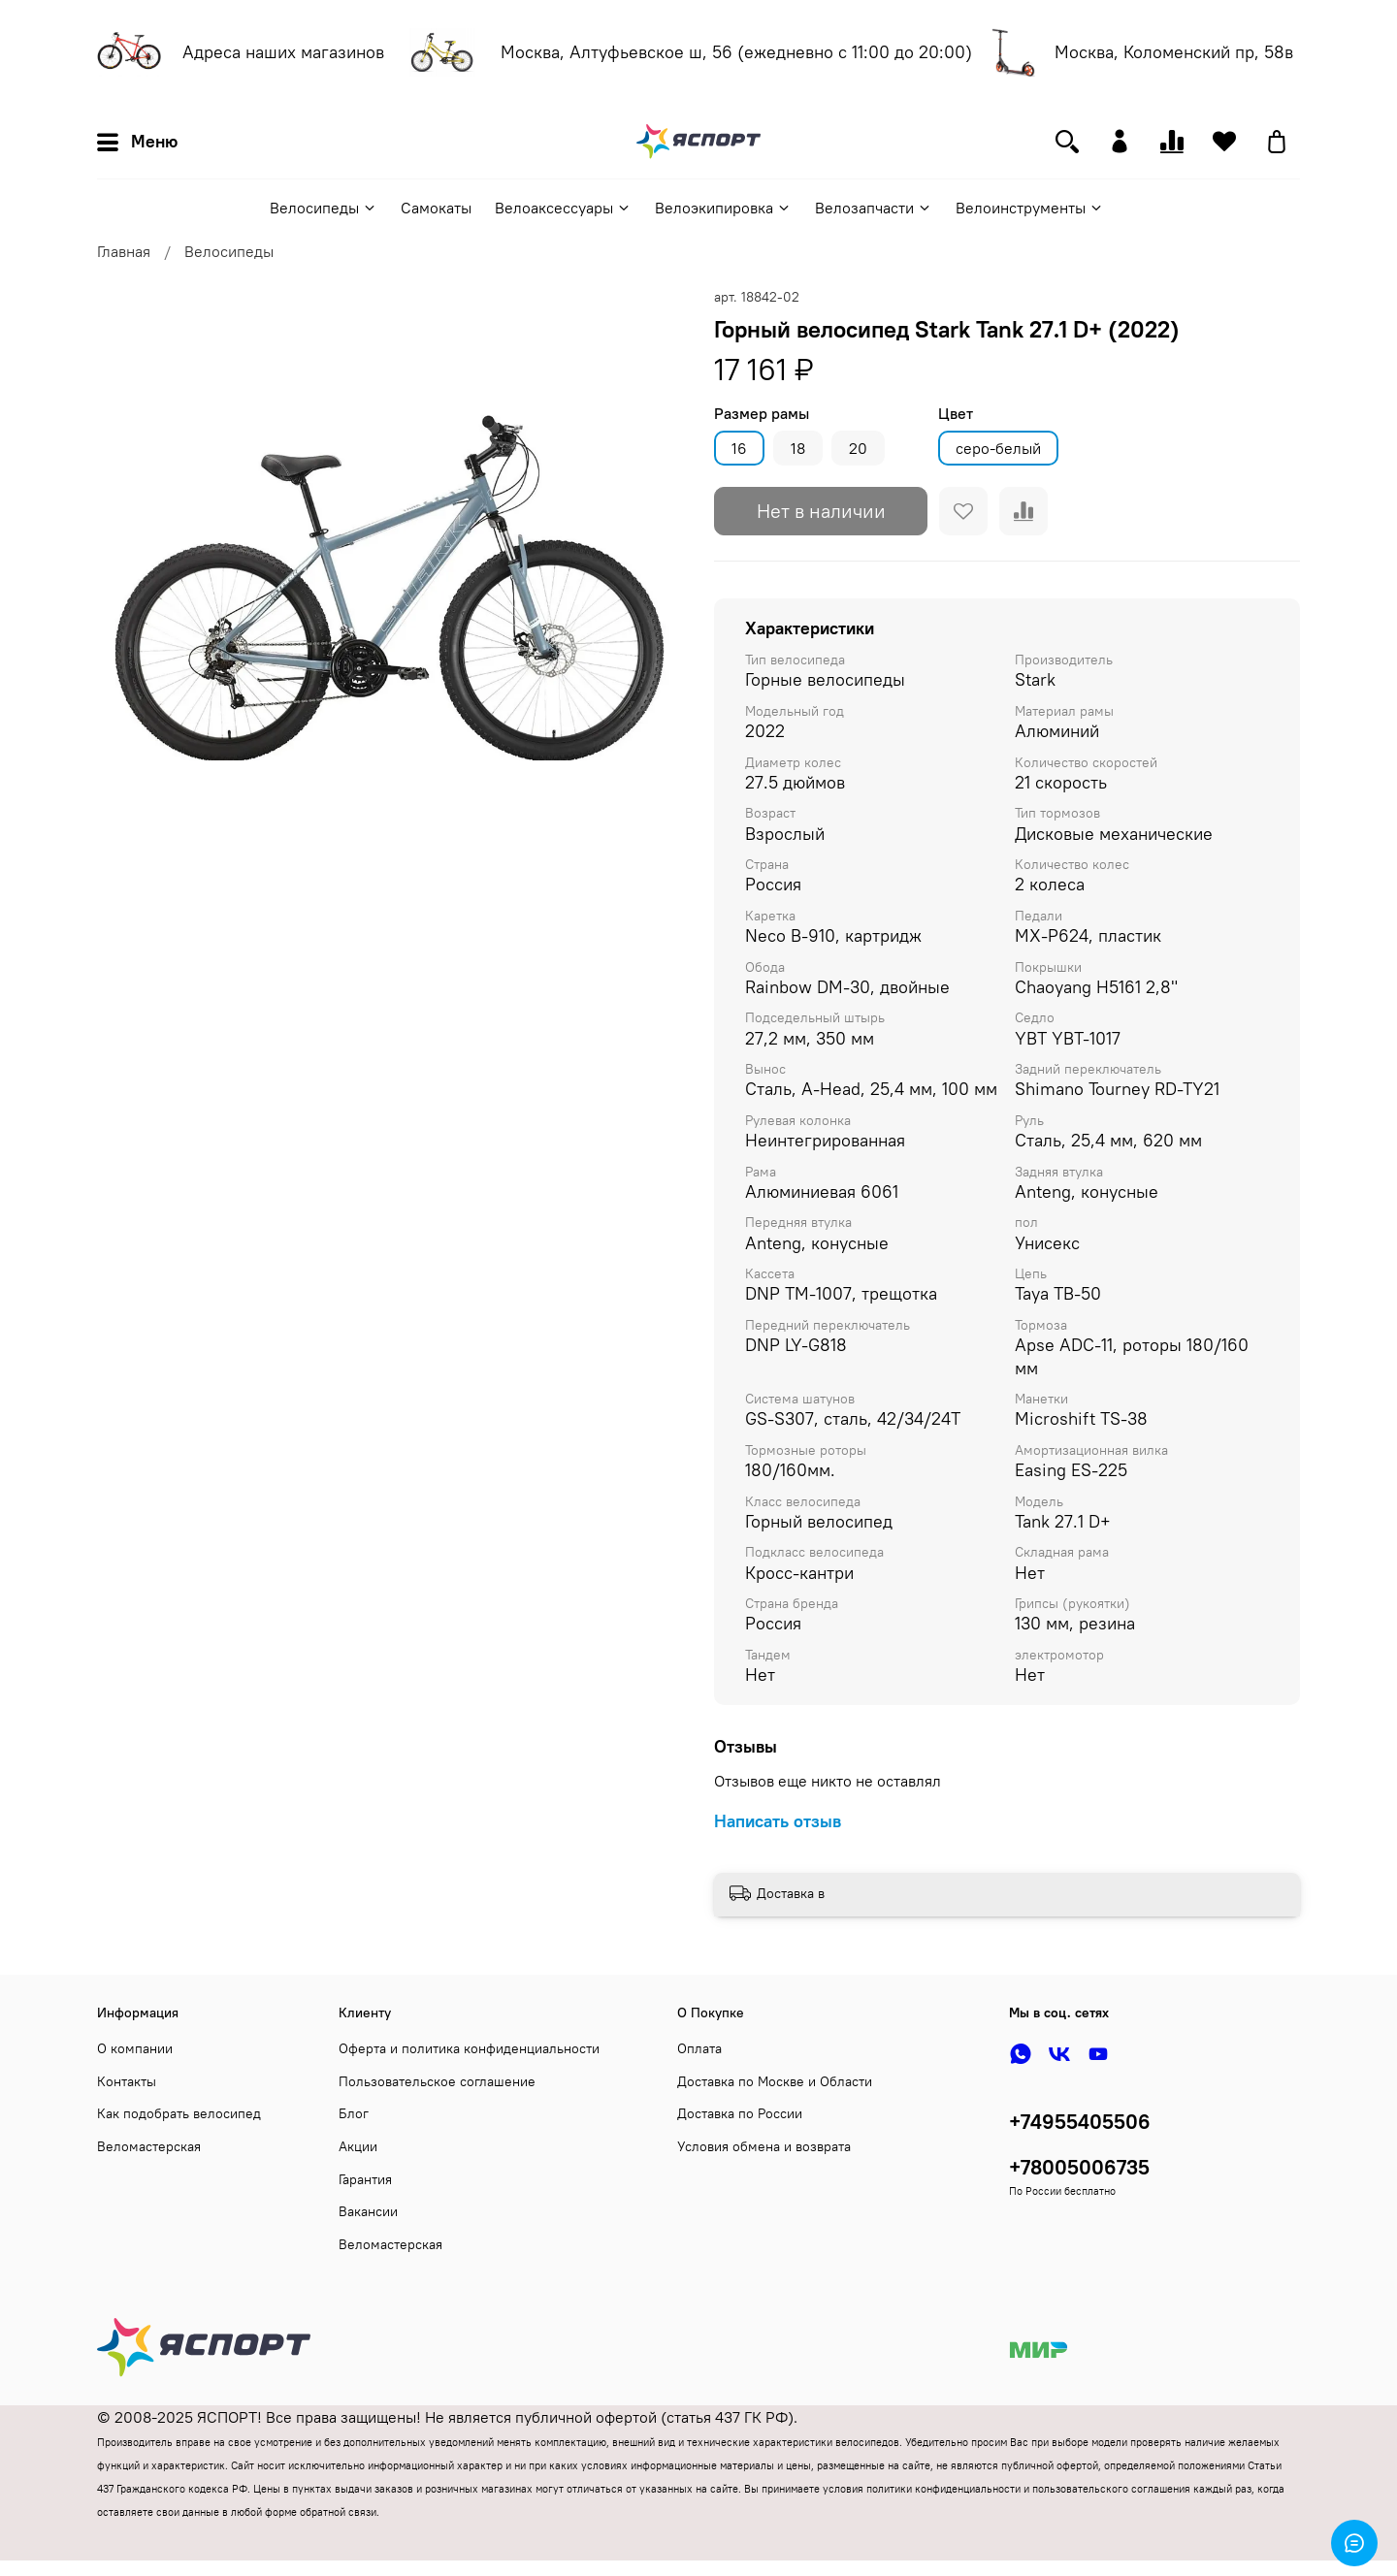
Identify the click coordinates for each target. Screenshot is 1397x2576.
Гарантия (365, 2179)
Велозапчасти (873, 207)
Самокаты (436, 207)
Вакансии (368, 2211)
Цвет (955, 413)
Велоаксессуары (563, 207)
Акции (358, 2146)
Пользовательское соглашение (437, 2081)
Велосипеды (323, 207)
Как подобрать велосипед (179, 2113)
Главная (123, 251)
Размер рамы (761, 413)
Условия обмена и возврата (764, 2146)
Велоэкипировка (723, 207)
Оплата (699, 2048)
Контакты (126, 2081)
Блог (354, 2113)
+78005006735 (1079, 2167)
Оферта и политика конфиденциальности (469, 2048)
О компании (135, 2048)
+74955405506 (1080, 2122)
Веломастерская (149, 2146)
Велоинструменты (1030, 207)
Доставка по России (739, 2113)
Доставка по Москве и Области (774, 2081)
